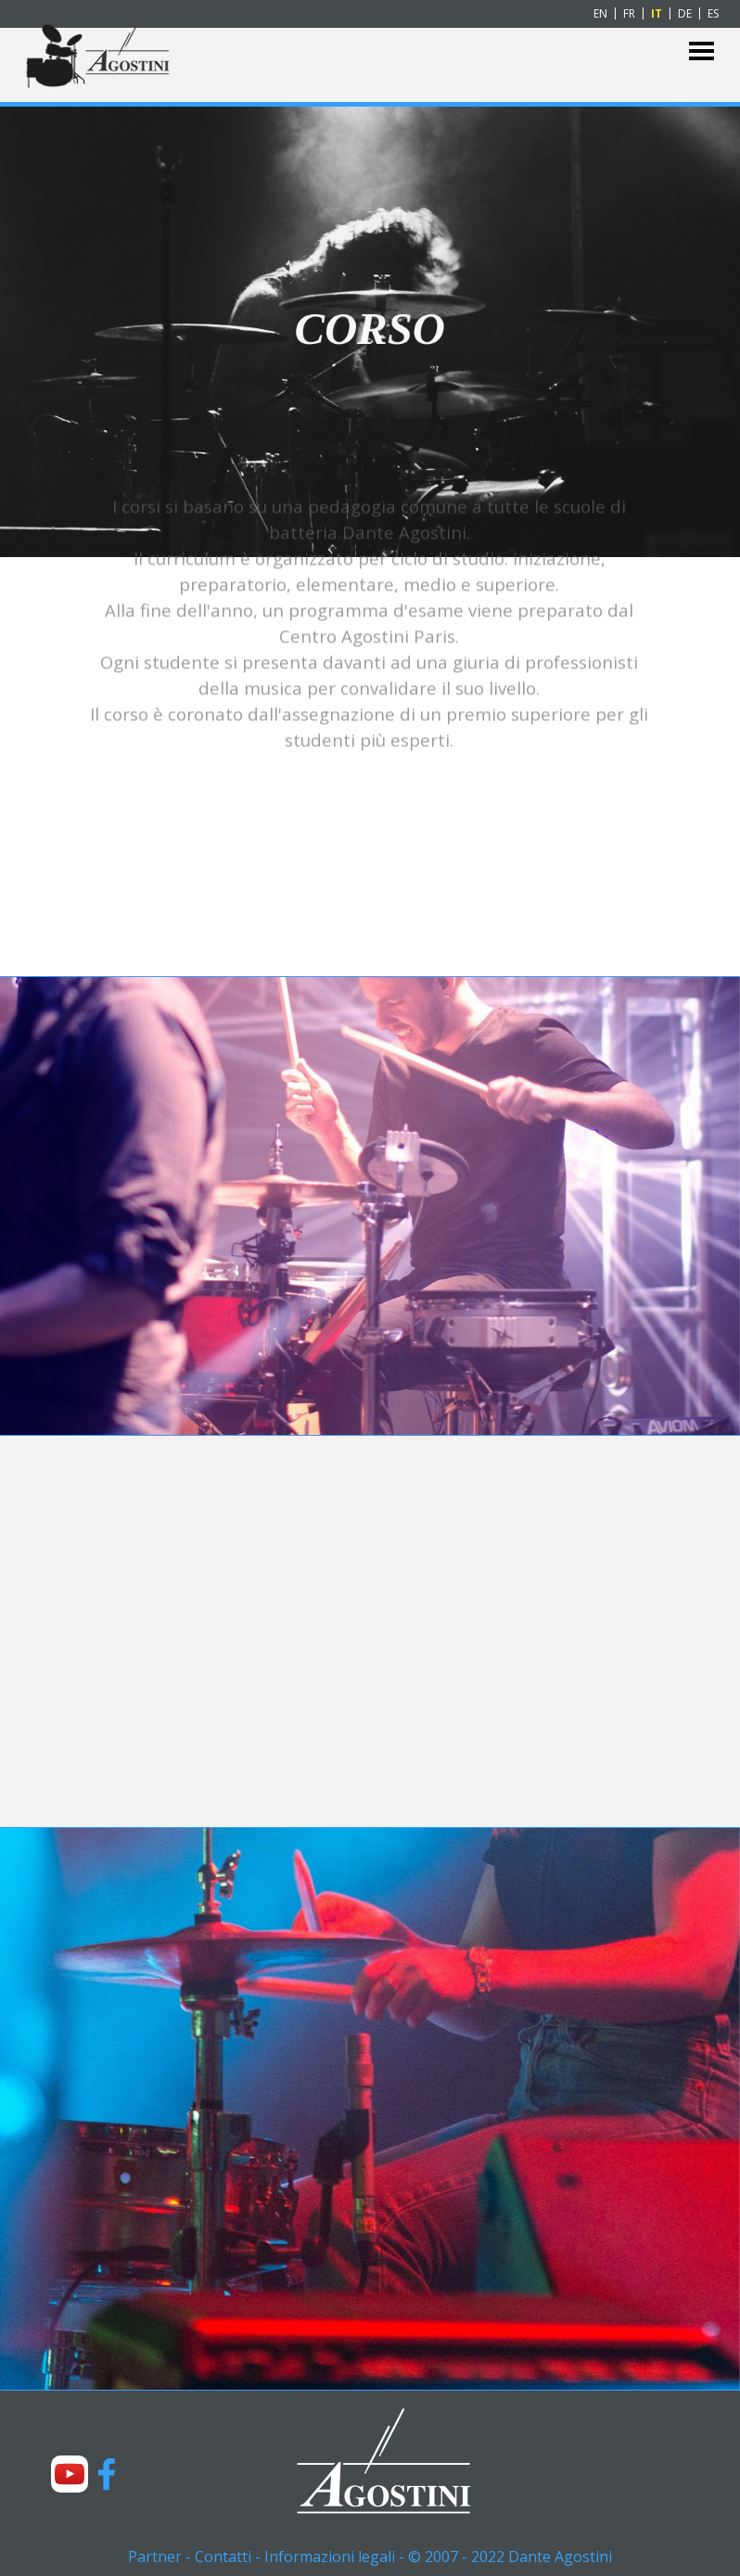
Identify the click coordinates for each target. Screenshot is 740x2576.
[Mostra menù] (701, 51)
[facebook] (106, 2474)
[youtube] (69, 2474)
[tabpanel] (369, 479)
